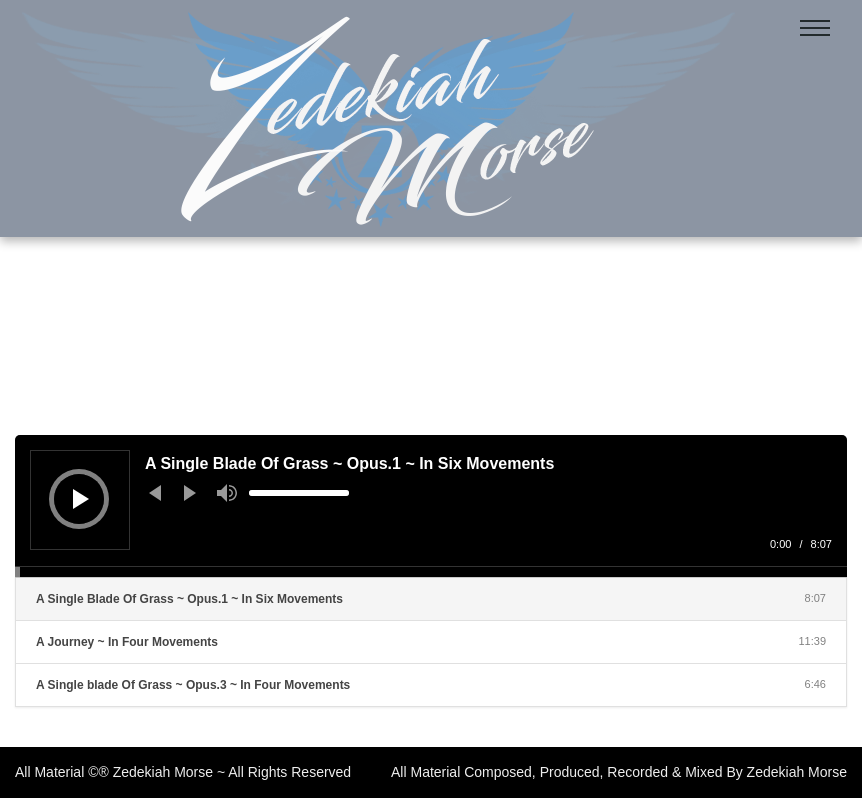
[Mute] (227, 493)
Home (384, 344)
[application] (431, 506)
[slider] (299, 493)
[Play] (81, 499)
